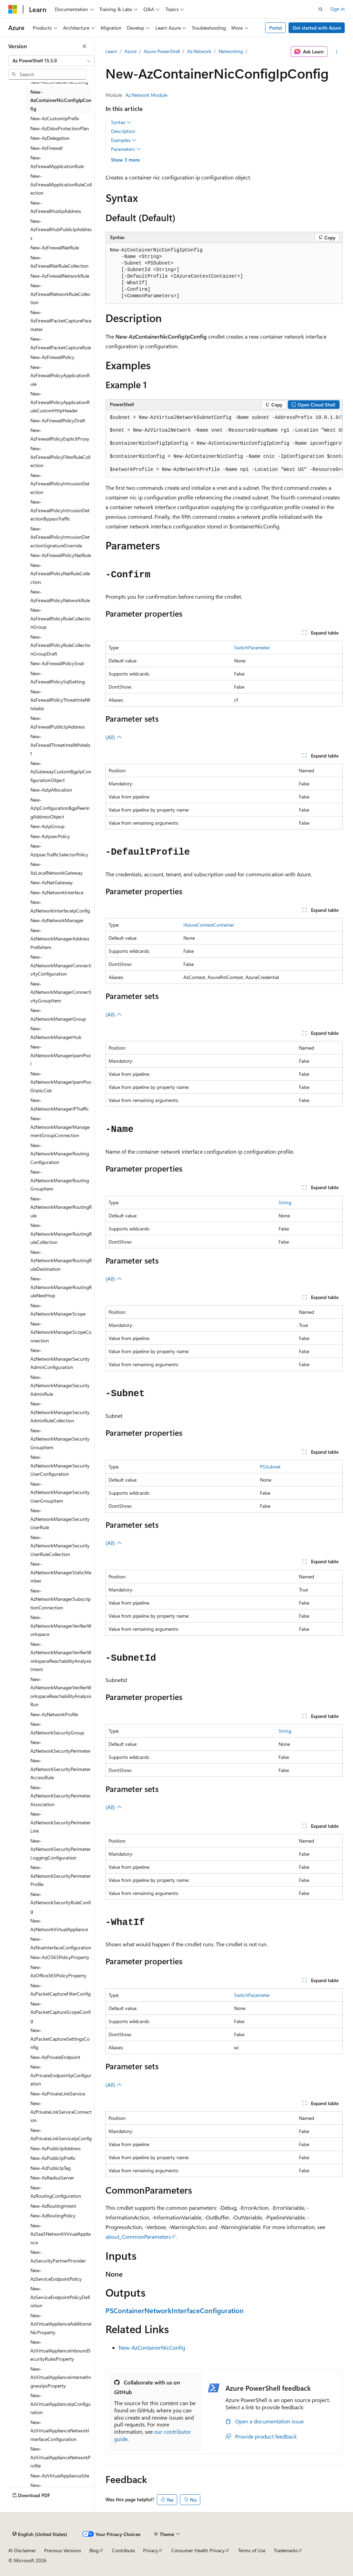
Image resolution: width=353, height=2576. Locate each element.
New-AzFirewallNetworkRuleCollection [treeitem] (60, 294)
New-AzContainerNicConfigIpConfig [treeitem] (60, 100)
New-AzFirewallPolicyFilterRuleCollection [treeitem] (60, 456)
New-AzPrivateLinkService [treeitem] (57, 2093)
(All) (113, 737)
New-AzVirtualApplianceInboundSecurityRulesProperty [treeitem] (60, 2350)
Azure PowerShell (162, 51)
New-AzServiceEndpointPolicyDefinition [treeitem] (60, 2297)
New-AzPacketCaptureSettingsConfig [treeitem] (60, 2038)
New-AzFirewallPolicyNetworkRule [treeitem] (60, 596)
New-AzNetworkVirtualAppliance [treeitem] (59, 1925)
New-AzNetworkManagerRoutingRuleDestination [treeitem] (61, 1260)
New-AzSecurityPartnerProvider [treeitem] (58, 2256)
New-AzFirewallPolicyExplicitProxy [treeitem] (59, 434)
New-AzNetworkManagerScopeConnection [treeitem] (60, 1332)
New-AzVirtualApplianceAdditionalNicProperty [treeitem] (60, 2324)
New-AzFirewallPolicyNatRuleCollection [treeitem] (60, 573)
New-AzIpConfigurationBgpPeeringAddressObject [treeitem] (60, 808)
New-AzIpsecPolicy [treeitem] (50, 836)
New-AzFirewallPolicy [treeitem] (52, 357)
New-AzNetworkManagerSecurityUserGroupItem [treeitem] (60, 1492)
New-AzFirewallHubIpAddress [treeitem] (55, 207)
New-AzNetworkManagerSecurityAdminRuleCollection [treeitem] (60, 1412)
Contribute (123, 2550)
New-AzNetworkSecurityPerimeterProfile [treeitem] (60, 1875)
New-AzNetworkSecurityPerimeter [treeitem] (60, 1746)
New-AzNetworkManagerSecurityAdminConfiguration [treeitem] (60, 1358)
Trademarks (286, 2550)
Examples (124, 140)
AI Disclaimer (22, 2550)
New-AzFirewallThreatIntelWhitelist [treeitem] (60, 744)
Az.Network (199, 51)
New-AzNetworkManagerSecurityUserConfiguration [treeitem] (60, 1465)
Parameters (126, 149)
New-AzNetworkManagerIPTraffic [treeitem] (59, 1104)
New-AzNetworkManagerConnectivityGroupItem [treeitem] (60, 992)
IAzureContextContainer (208, 924)
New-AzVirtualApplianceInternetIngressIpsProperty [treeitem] (60, 2377)
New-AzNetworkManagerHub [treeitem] (55, 1032)
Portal (275, 27)
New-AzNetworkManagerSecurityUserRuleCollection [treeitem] (60, 1545)
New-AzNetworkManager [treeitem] (57, 920)
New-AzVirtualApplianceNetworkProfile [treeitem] (60, 2457)
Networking (231, 51)
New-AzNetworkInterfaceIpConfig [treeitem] (60, 906)
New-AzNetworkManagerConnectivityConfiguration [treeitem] (60, 965)
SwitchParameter (252, 647)
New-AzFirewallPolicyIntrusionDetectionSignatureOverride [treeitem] (60, 537)
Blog (94, 2550)
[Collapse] (84, 46)
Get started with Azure (317, 27)
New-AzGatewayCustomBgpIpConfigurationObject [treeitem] (60, 771)
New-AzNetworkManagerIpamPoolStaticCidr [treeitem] (60, 1082)
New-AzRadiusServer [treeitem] (52, 2177)
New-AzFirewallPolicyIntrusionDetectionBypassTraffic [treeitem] (60, 510)
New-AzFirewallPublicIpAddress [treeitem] (57, 722)
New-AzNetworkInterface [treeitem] (56, 892)
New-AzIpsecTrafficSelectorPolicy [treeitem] (59, 850)
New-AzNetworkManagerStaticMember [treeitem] (60, 1572)
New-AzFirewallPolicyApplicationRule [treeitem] (60, 375)
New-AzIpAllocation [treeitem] (51, 789)
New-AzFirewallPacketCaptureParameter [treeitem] (60, 320)
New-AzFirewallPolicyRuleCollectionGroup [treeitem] (60, 618)
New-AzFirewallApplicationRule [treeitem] (57, 161)
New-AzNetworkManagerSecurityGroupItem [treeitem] (60, 1439)
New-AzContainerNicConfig (152, 2347)
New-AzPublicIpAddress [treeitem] (55, 2148)
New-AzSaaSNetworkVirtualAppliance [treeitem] (60, 2234)
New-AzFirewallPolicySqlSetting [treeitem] (57, 677)
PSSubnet (270, 1466)
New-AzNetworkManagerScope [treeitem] (57, 1309)
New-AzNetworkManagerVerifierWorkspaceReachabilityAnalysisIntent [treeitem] (60, 1657)
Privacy (150, 2550)
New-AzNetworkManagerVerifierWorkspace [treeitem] (60, 1625)
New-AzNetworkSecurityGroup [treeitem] (57, 1728)
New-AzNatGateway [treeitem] (51, 882)
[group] (224, 444)
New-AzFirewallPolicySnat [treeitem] (57, 663)
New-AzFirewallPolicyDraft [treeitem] (57, 420)
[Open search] (320, 9)
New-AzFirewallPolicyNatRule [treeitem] (60, 555)
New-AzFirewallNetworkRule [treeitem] (59, 275)
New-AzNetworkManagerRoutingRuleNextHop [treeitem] (61, 1287)
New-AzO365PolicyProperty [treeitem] (59, 1957)
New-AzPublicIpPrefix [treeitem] (52, 2158)
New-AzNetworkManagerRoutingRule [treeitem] (61, 1207)
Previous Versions (62, 2550)
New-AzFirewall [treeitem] (46, 148)
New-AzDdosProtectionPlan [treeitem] (59, 128)
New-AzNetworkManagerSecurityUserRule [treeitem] (60, 1519)
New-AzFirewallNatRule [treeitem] (54, 247)
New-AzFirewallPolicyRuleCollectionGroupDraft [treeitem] (60, 645)
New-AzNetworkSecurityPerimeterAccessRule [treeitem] (60, 1769)
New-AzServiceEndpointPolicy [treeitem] (56, 2274)
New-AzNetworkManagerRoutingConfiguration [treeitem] (59, 1153)
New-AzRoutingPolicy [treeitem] (52, 2215)
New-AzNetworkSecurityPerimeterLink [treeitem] (60, 1822)
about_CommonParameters (138, 2236)
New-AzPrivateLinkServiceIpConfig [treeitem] (61, 2134)
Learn (111, 51)
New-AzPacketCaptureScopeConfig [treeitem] (60, 2012)
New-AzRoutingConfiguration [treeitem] (55, 2191)
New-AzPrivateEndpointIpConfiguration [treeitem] (60, 2075)
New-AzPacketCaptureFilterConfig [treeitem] (60, 1989)
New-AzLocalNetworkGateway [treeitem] (56, 868)
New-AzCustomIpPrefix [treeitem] (54, 118)
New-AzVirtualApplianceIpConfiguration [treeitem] (60, 2403)
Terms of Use (251, 2550)
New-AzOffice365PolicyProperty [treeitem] (58, 1971)
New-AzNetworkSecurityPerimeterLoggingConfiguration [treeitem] (60, 1849)
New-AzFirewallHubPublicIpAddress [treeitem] (61, 229)
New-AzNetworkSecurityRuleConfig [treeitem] (60, 1902)
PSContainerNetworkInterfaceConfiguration (174, 2310)
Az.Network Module (146, 95)
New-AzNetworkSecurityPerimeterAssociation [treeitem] (60, 1795)
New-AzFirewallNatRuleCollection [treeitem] (59, 261)
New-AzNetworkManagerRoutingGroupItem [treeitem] (59, 1180)
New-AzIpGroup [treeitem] (47, 826)
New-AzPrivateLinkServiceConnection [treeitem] (61, 2111)
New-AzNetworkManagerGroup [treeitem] (58, 1014)
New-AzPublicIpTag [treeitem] (50, 2168)
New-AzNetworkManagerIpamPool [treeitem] (60, 1055)
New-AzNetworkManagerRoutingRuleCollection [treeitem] (61, 1233)
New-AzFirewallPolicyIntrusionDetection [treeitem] (60, 483)
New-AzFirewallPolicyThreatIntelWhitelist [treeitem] (60, 700)
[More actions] (336, 51)
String (285, 1202)
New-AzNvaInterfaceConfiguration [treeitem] (60, 1943)
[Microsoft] (12, 9)
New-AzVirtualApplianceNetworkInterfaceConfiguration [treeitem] (59, 2430)
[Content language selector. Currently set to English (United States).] (39, 2534)
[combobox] (51, 60)
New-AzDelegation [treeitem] (50, 138)
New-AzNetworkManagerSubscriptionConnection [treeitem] (60, 1599)
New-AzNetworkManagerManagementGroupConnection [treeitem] (60, 1126)
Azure (130, 51)
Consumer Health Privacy (198, 2550)
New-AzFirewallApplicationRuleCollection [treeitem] (61, 184)
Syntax (121, 122)
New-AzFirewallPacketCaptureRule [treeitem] (60, 343)
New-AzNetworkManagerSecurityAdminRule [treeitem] (60, 1385)
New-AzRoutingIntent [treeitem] (53, 2206)
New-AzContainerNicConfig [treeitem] (59, 82)
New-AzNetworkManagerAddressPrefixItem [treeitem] (59, 938)
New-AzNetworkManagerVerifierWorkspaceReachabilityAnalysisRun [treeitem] (60, 1692)
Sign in (337, 9)
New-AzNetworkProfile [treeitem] (54, 1714)
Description (123, 131)
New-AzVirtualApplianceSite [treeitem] (59, 2475)
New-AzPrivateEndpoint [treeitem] (55, 2057)
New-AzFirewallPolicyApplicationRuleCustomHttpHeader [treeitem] (60, 402)
